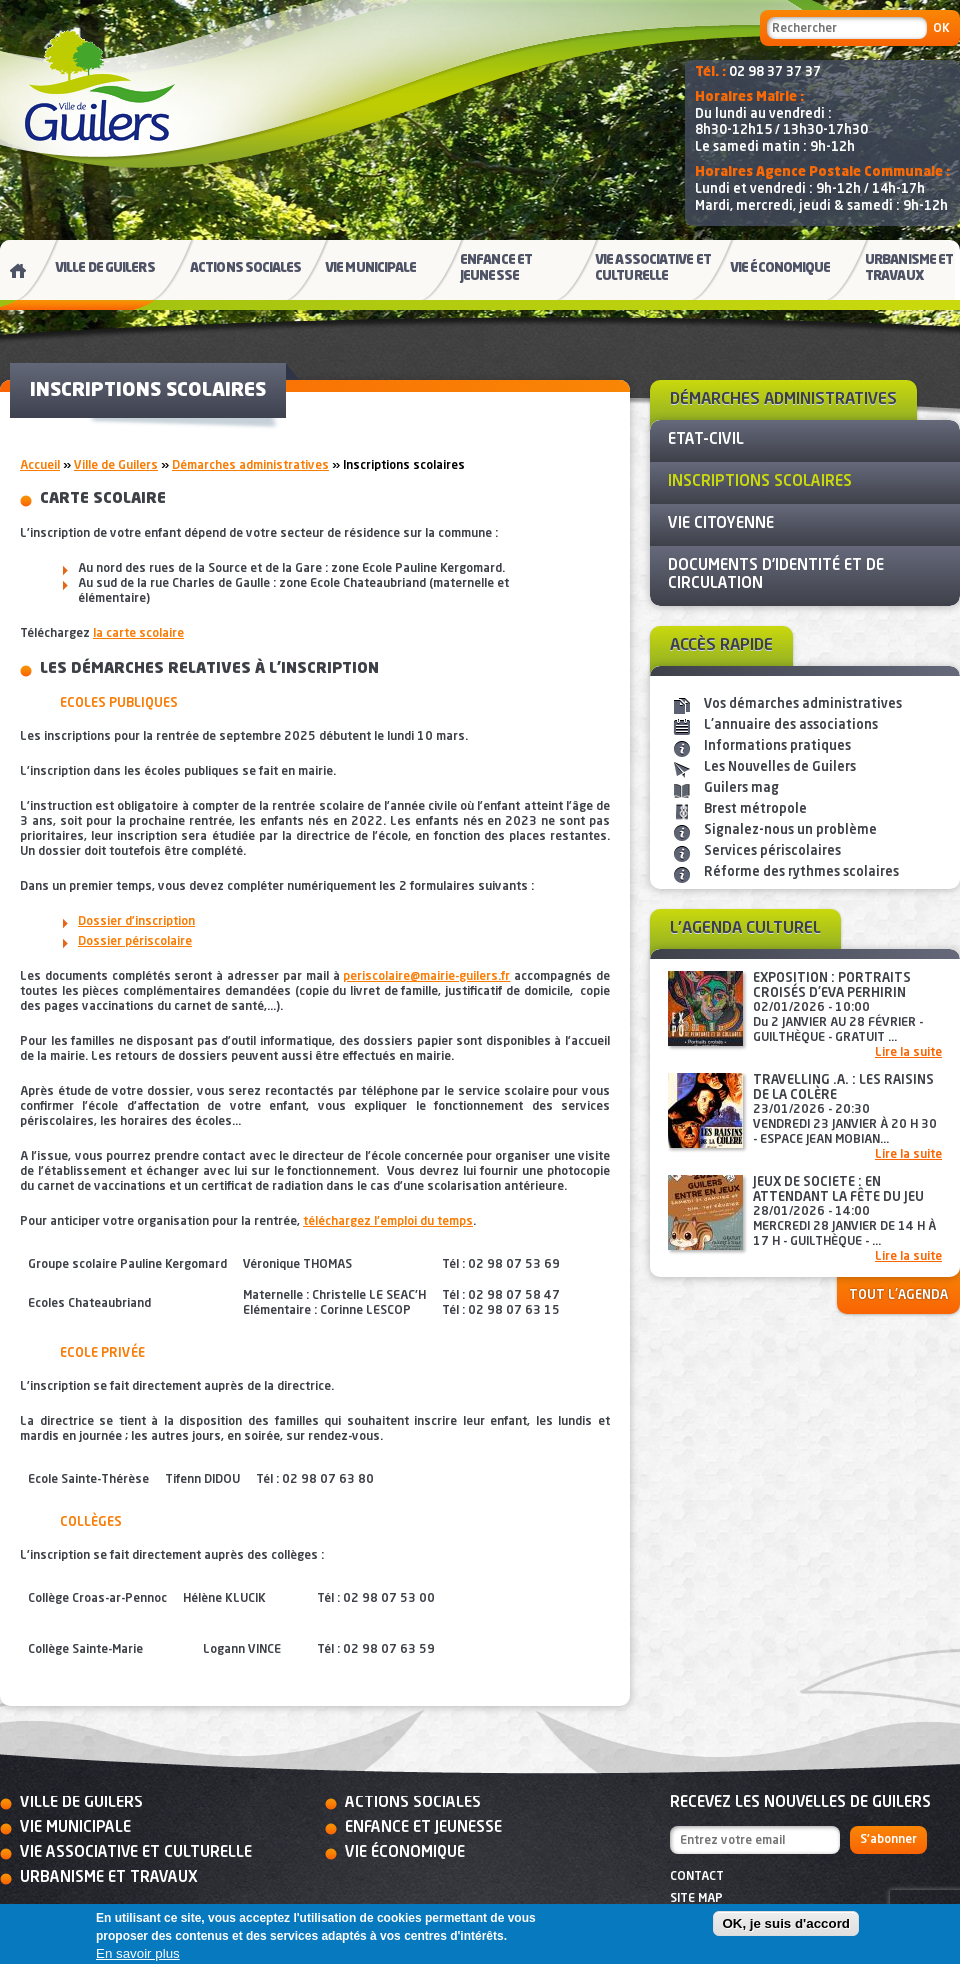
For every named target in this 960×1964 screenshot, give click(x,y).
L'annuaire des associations (791, 725)
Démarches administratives (250, 466)
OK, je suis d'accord (786, 1923)
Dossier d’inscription (136, 922)
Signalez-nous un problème (790, 830)
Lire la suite (908, 1053)
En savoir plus (138, 1953)
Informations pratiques (777, 746)
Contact (697, 1877)
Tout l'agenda (898, 1295)
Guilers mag (741, 788)
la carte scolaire (138, 634)
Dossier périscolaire (135, 942)
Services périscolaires (772, 851)
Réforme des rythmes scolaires (801, 872)
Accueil (40, 466)
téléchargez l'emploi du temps (388, 1222)
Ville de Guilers (116, 466)
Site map (696, 1899)
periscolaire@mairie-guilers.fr (426, 977)
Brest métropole (755, 809)
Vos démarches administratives (803, 704)
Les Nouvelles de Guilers (780, 767)
